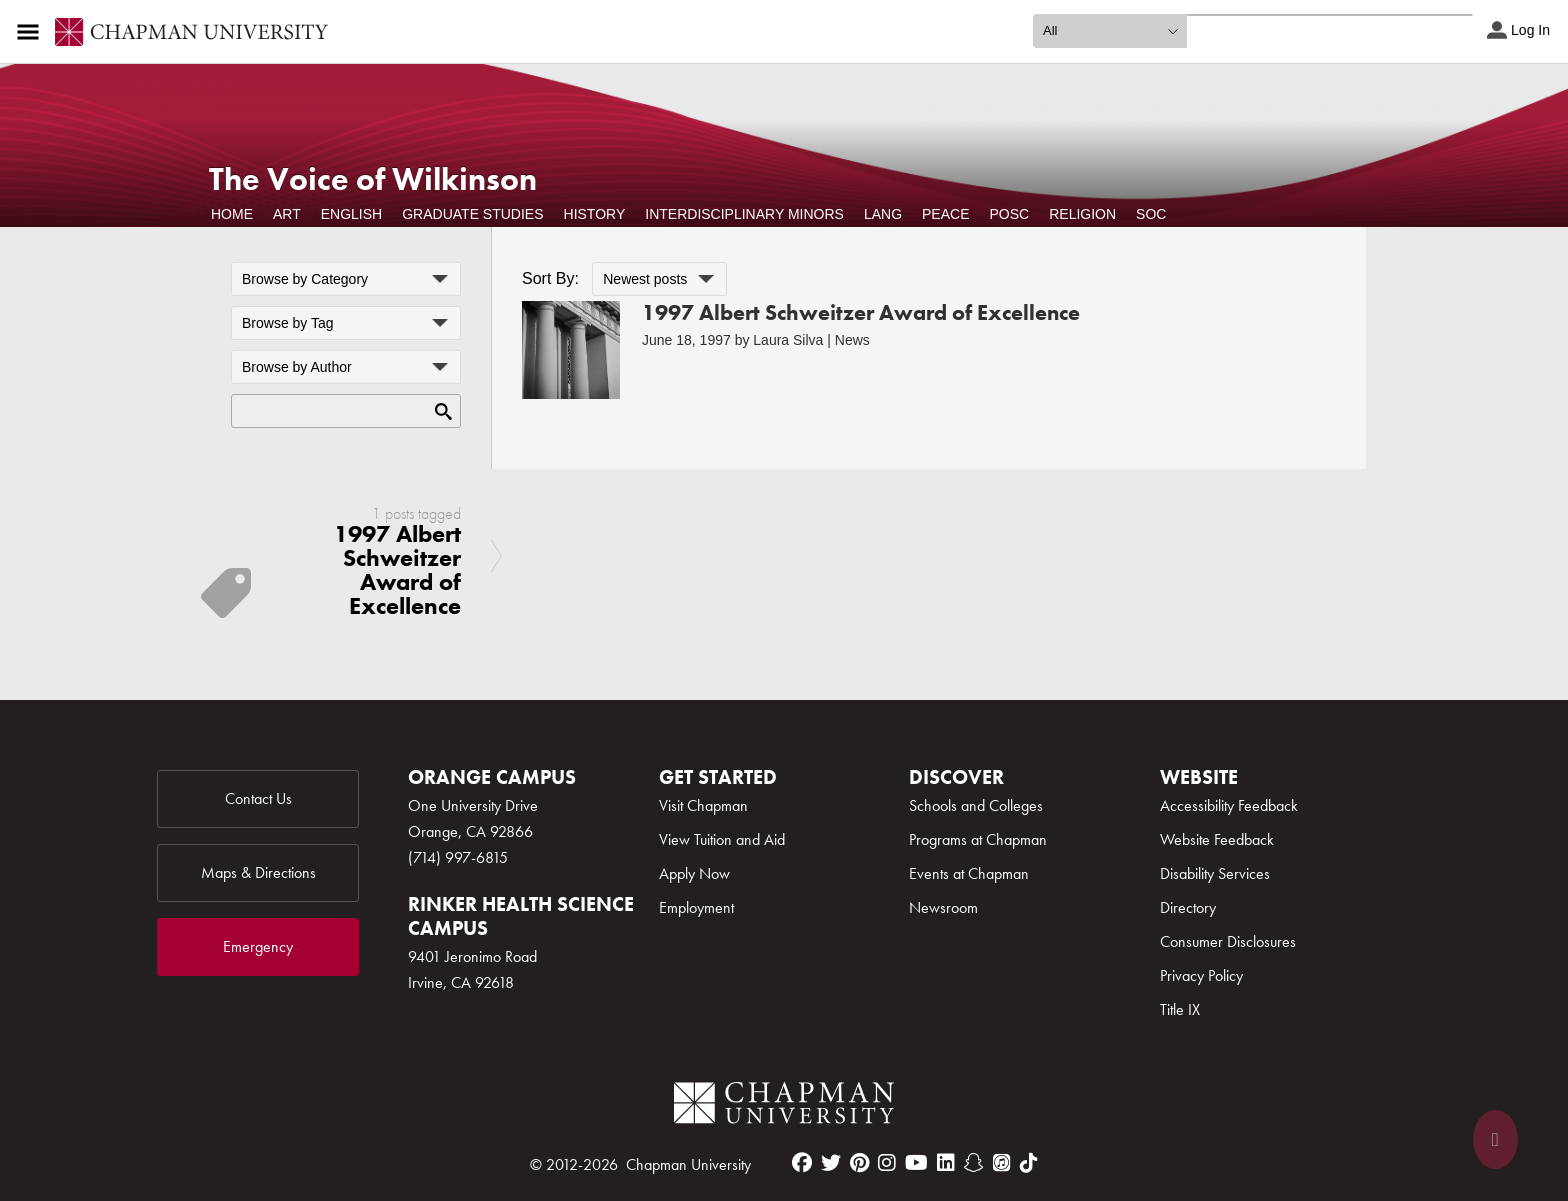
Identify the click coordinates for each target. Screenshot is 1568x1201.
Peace (945, 214)
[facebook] (802, 1163)
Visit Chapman (703, 805)
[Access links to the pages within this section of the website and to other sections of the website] (32, 32)
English (351, 214)
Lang (883, 214)
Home (232, 214)
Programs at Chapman (978, 839)
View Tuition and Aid (722, 839)
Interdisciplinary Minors (744, 214)
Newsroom (943, 907)
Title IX (1180, 1009)
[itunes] (1002, 1163)
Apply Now (694, 873)
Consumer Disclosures (1228, 941)
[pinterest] (859, 1163)
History (595, 214)
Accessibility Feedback (1229, 805)
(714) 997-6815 (458, 857)
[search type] (1110, 31)
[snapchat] (974, 1163)
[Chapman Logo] (784, 1106)
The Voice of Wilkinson (373, 179)
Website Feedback (1217, 839)
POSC (1010, 214)
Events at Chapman (969, 873)
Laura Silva (788, 340)
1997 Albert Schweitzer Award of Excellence (861, 312)
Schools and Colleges (976, 805)
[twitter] (831, 1163)
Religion (1082, 214)
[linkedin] (946, 1163)
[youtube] (916, 1163)
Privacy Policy (1201, 975)
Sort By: (550, 278)
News (852, 340)
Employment (696, 907)
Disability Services (1215, 873)
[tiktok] (1029, 1163)
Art (287, 214)
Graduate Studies (472, 214)
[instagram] (887, 1163)
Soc (1151, 214)
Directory (1188, 907)
